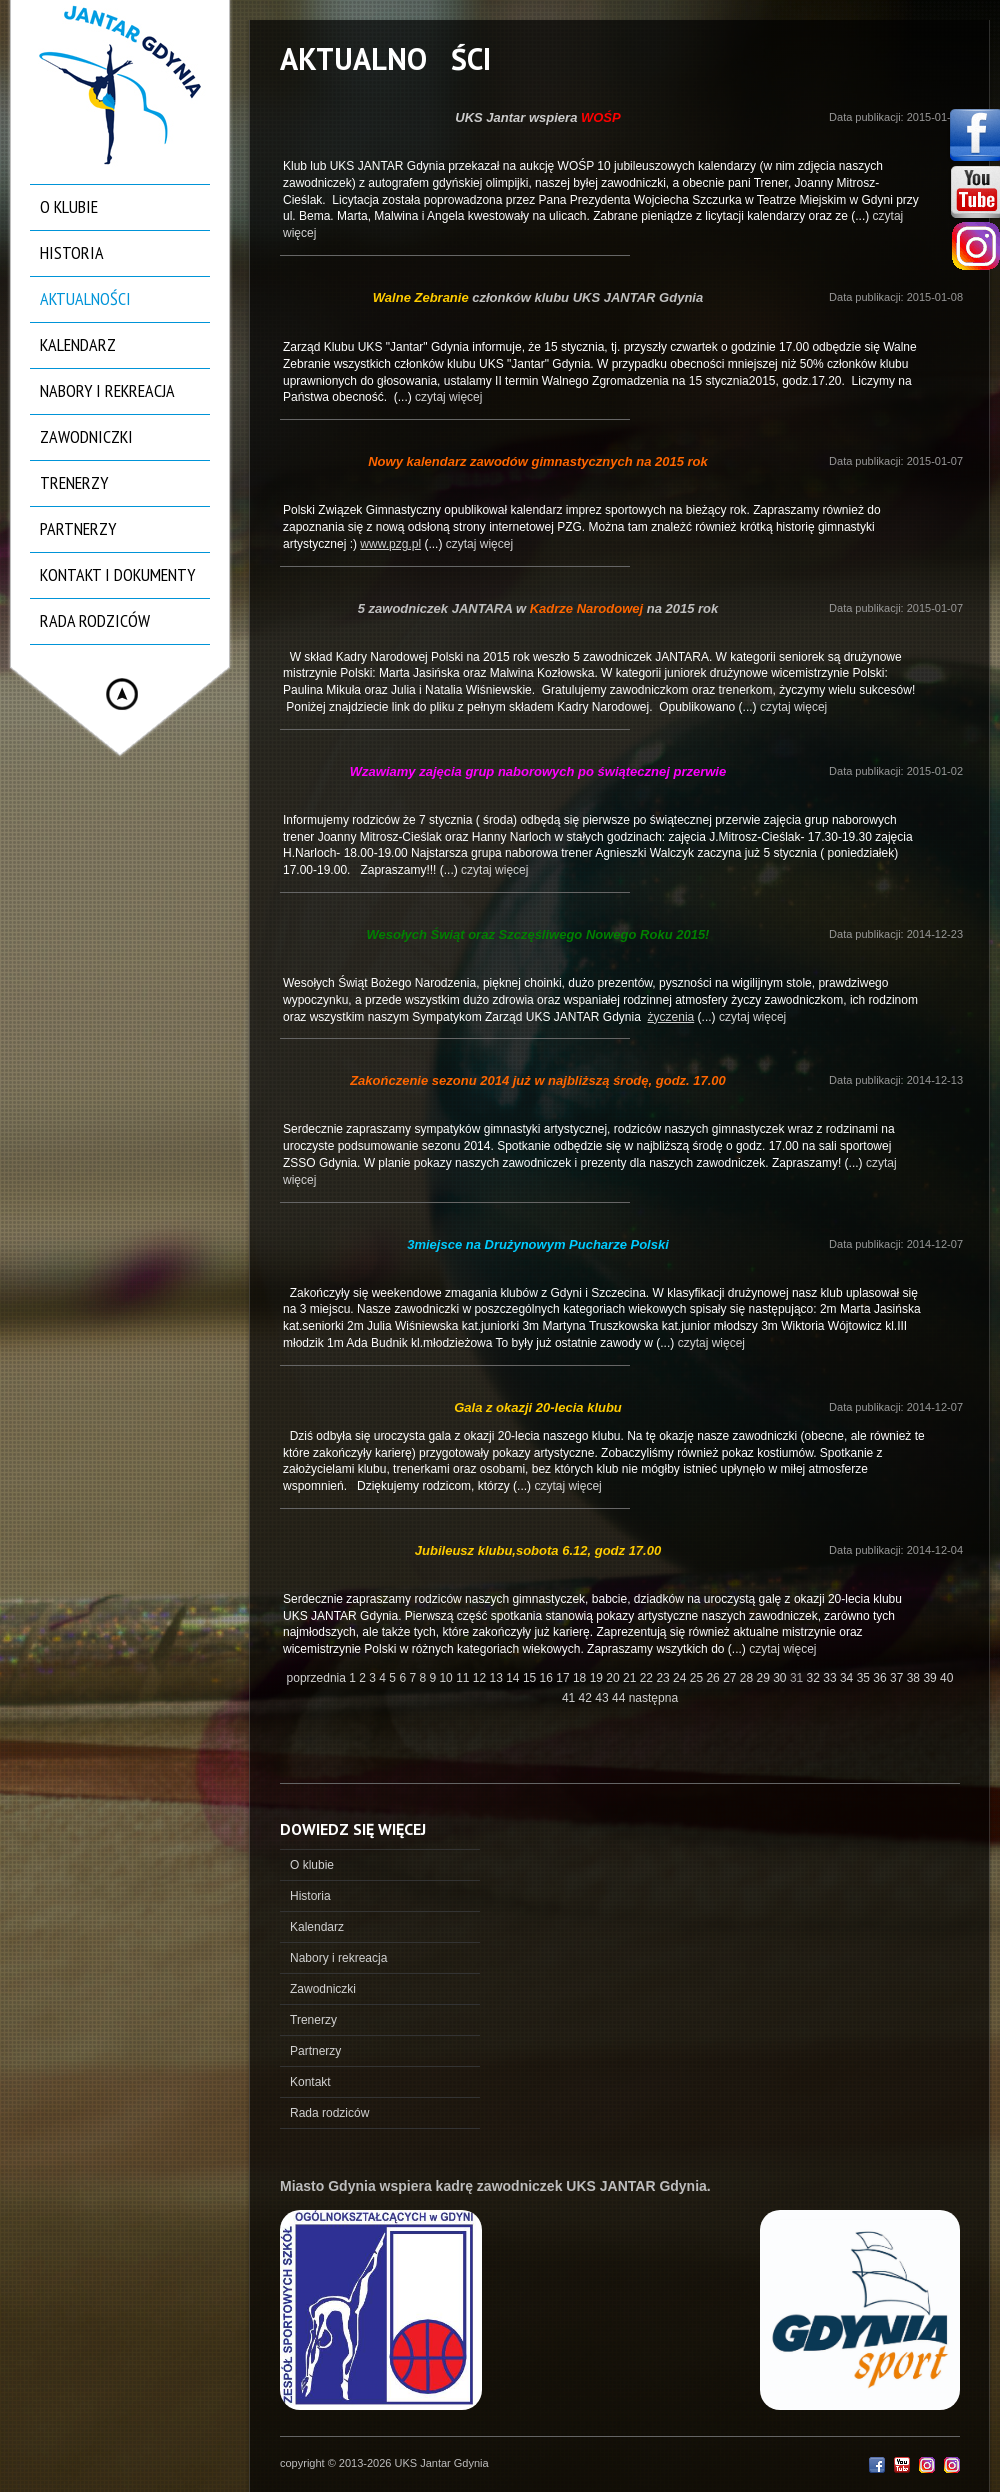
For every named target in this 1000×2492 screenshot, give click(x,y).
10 (447, 1678)
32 (815, 1678)
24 (681, 1678)
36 (881, 1678)
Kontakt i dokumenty (117, 574)
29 (765, 1678)
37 (898, 1678)
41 (570, 1698)
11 (464, 1678)
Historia (72, 252)
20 (614, 1678)
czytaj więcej (448, 397)
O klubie (69, 206)
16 (548, 1678)
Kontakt (310, 2082)
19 (598, 1678)
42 (587, 1698)
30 (781, 1678)
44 (620, 1698)
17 (564, 1678)
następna (653, 1698)
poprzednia (316, 1678)
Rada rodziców (95, 620)
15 (531, 1678)
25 (698, 1678)
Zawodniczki (86, 436)
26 (714, 1678)
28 (748, 1678)
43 (603, 1698)
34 (848, 1678)
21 (631, 1678)
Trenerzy (74, 482)
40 (946, 1678)
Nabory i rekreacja (107, 390)
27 (731, 1678)
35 (865, 1678)
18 (581, 1678)
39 (931, 1678)
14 (514, 1678)
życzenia (671, 1017)
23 (664, 1678)
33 (831, 1678)
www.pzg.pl (390, 544)
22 (648, 1678)
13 (498, 1678)
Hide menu (122, 694)
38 (915, 1678)
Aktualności (85, 298)
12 (481, 1678)
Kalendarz (78, 344)
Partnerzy (78, 528)
